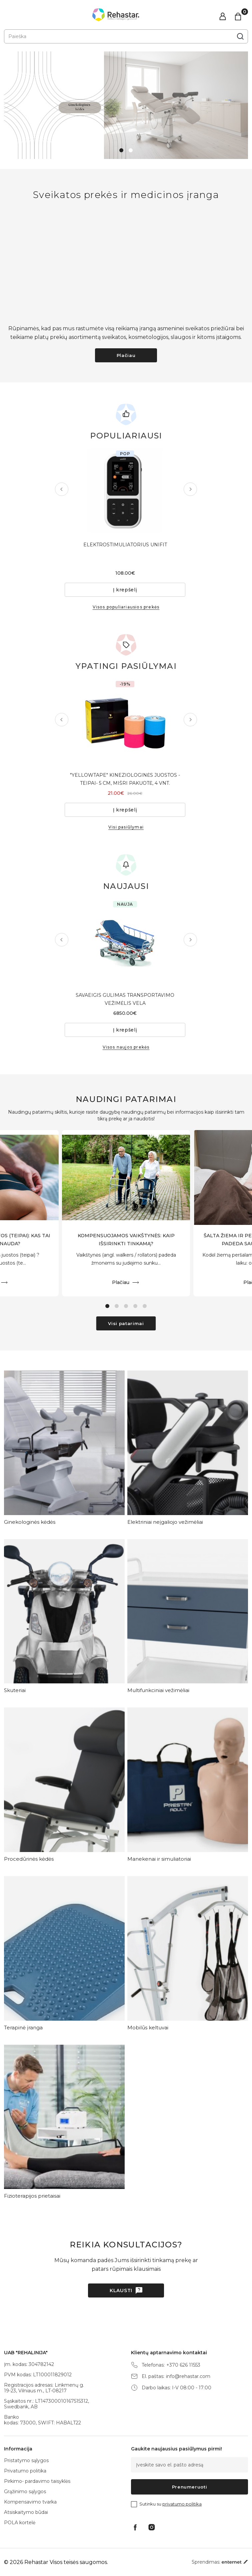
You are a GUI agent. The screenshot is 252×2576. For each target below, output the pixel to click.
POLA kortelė (19, 2523)
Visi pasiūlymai (126, 827)
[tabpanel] (126, 105)
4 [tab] (135, 1306)
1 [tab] (121, 150)
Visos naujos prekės (126, 1047)
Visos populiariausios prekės (126, 606)
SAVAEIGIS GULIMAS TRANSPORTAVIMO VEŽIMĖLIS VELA (126, 999)
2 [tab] (131, 150)
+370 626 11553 (183, 2365)
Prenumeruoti (189, 2487)
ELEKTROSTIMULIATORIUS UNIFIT (126, 545)
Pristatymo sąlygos (26, 2460)
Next (189, 489)
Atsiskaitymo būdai (26, 2512)
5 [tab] (145, 1306)
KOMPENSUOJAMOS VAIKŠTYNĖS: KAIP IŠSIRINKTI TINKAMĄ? (126, 1240)
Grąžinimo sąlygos (25, 2492)
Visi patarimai (126, 1323)
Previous (62, 489)
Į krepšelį (126, 590)
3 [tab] (126, 1306)
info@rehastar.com (188, 2376)
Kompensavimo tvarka (30, 2502)
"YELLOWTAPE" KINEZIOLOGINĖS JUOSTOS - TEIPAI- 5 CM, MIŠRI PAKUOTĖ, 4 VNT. (126, 779)
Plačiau (126, 355)
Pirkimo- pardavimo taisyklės (37, 2481)
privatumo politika (182, 2504)
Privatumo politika (25, 2471)
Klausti (121, 2290)
